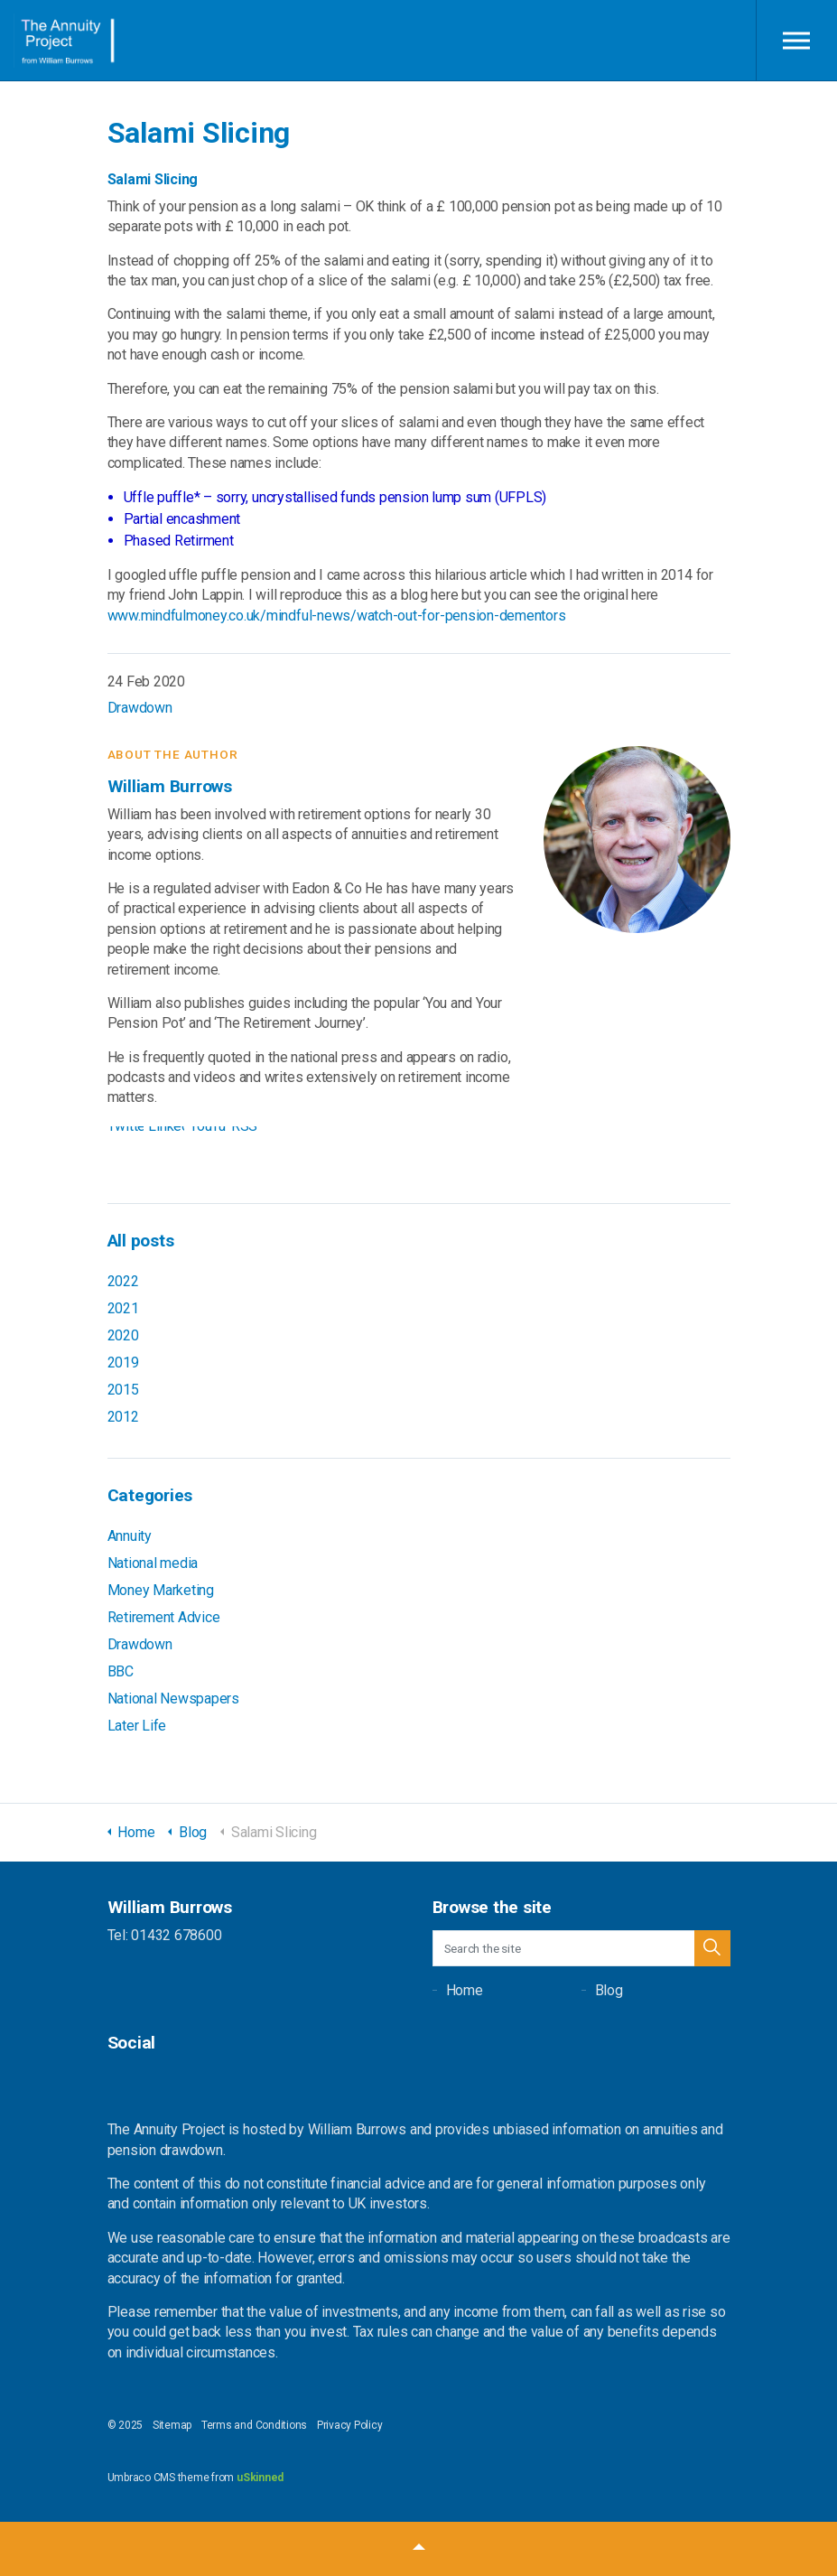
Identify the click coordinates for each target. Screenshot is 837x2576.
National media (153, 1563)
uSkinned (260, 2477)
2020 (123, 1335)
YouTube (208, 1130)
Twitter (125, 1130)
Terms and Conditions (254, 2425)
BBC (120, 1671)
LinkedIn (166, 1130)
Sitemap (172, 2425)
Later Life (137, 1725)
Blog (609, 1990)
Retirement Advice (163, 1617)
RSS (244, 1130)
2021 (123, 1308)
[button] (712, 1948)
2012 (123, 1416)
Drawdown (139, 707)
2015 (123, 1389)
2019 (123, 1362)
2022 (123, 1281)
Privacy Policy (350, 2425)
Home (464, 1990)
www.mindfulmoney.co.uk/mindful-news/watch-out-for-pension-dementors (336, 615)
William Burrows (65, 41)
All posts (140, 1240)
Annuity (129, 1536)
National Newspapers (173, 1698)
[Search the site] (581, 1948)
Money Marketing (160, 1590)
